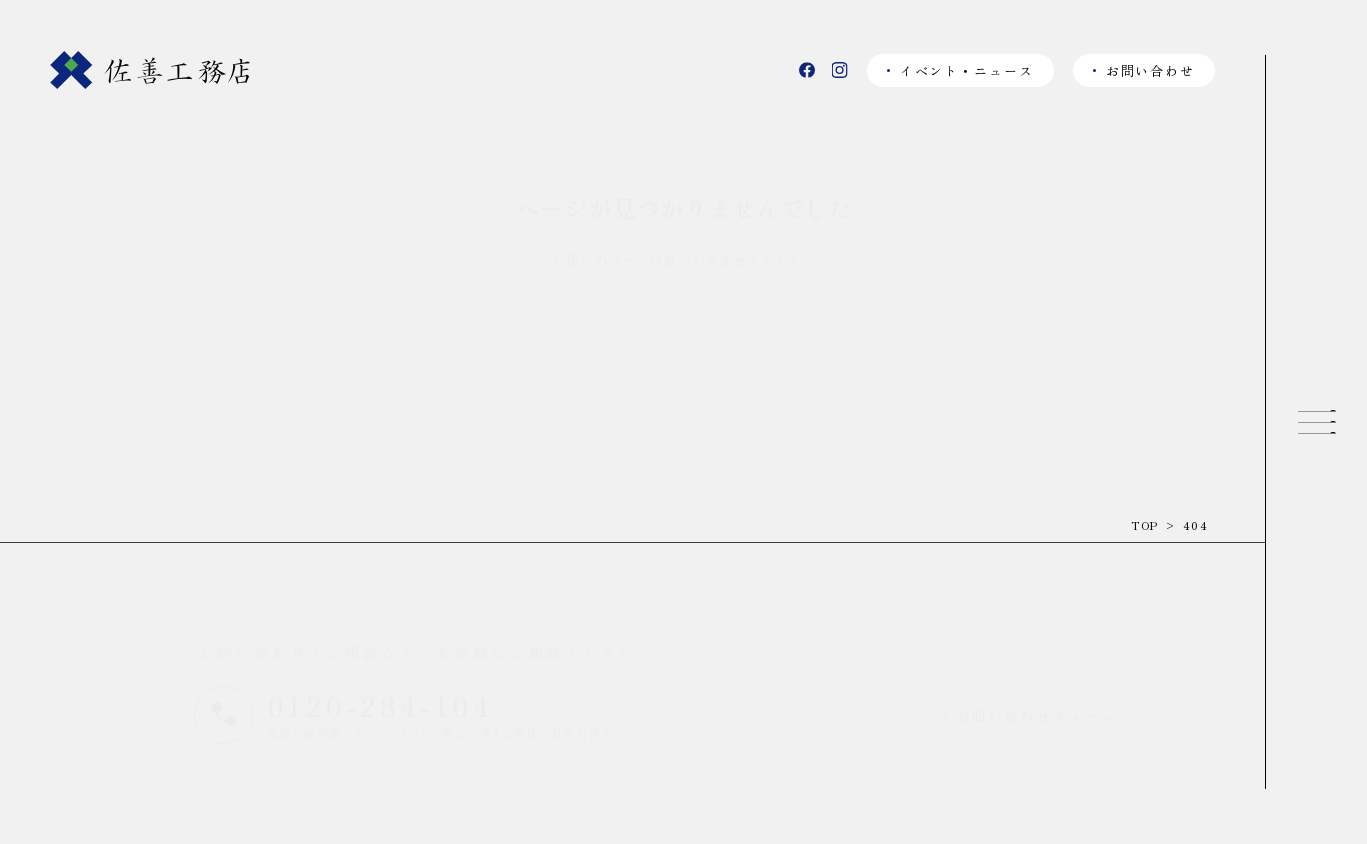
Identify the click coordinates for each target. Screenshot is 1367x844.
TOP (1145, 525)
